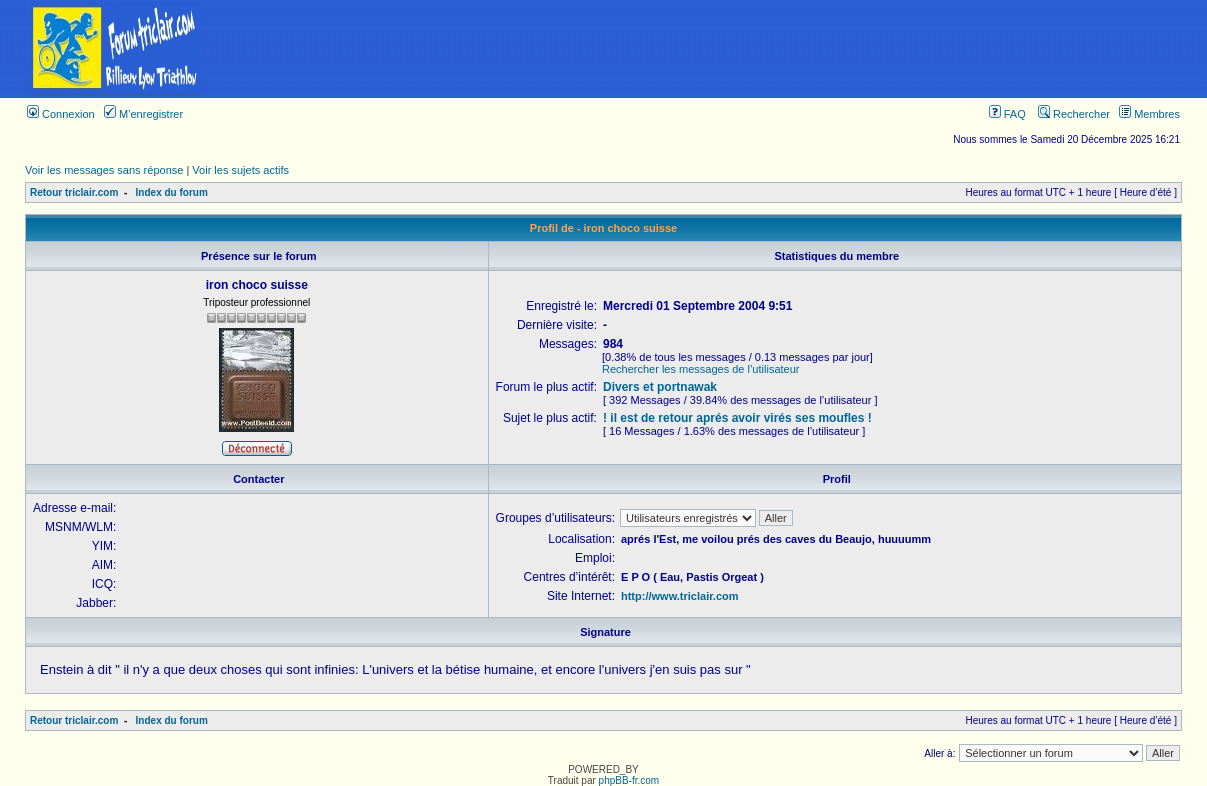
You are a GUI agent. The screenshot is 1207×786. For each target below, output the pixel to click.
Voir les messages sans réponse (104, 170)
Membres (1149, 114)
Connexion (61, 114)
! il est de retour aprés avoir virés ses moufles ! (737, 418)
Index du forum (172, 192)
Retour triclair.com (74, 192)
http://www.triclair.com (680, 596)
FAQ (1007, 114)
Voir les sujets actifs (240, 170)
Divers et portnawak (660, 387)
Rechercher (1074, 114)
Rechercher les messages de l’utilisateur (700, 369)
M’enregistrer (143, 114)
